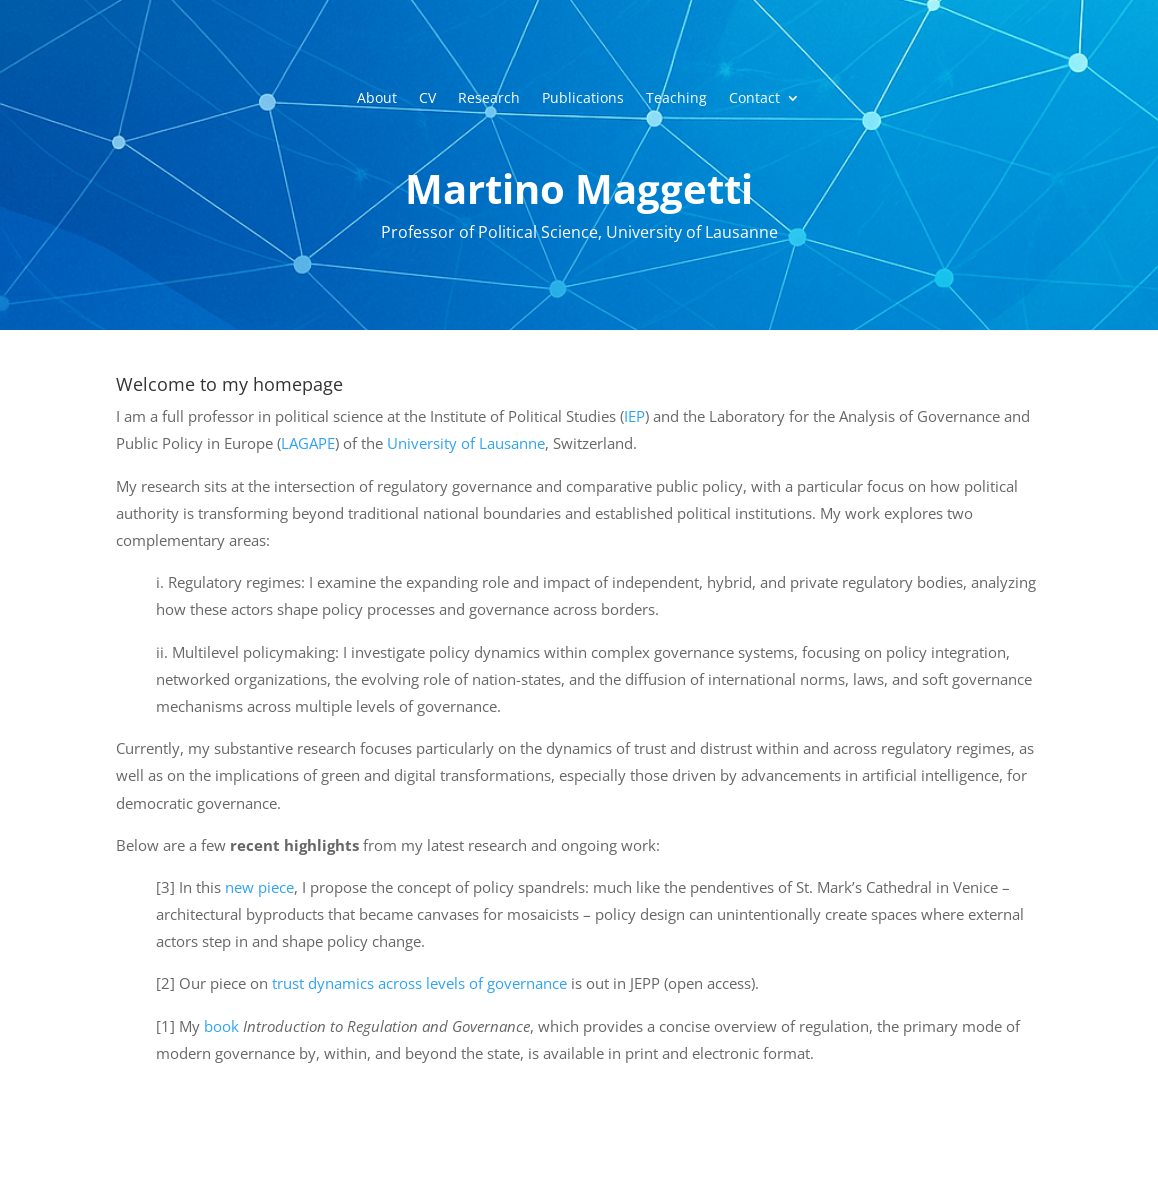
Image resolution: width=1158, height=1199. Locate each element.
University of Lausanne (466, 443)
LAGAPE (308, 443)
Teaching (676, 99)
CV (427, 99)
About (377, 99)
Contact (754, 99)
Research (489, 99)
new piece (257, 887)
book (221, 1026)
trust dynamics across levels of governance (419, 983)
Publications (583, 99)
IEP (634, 416)
